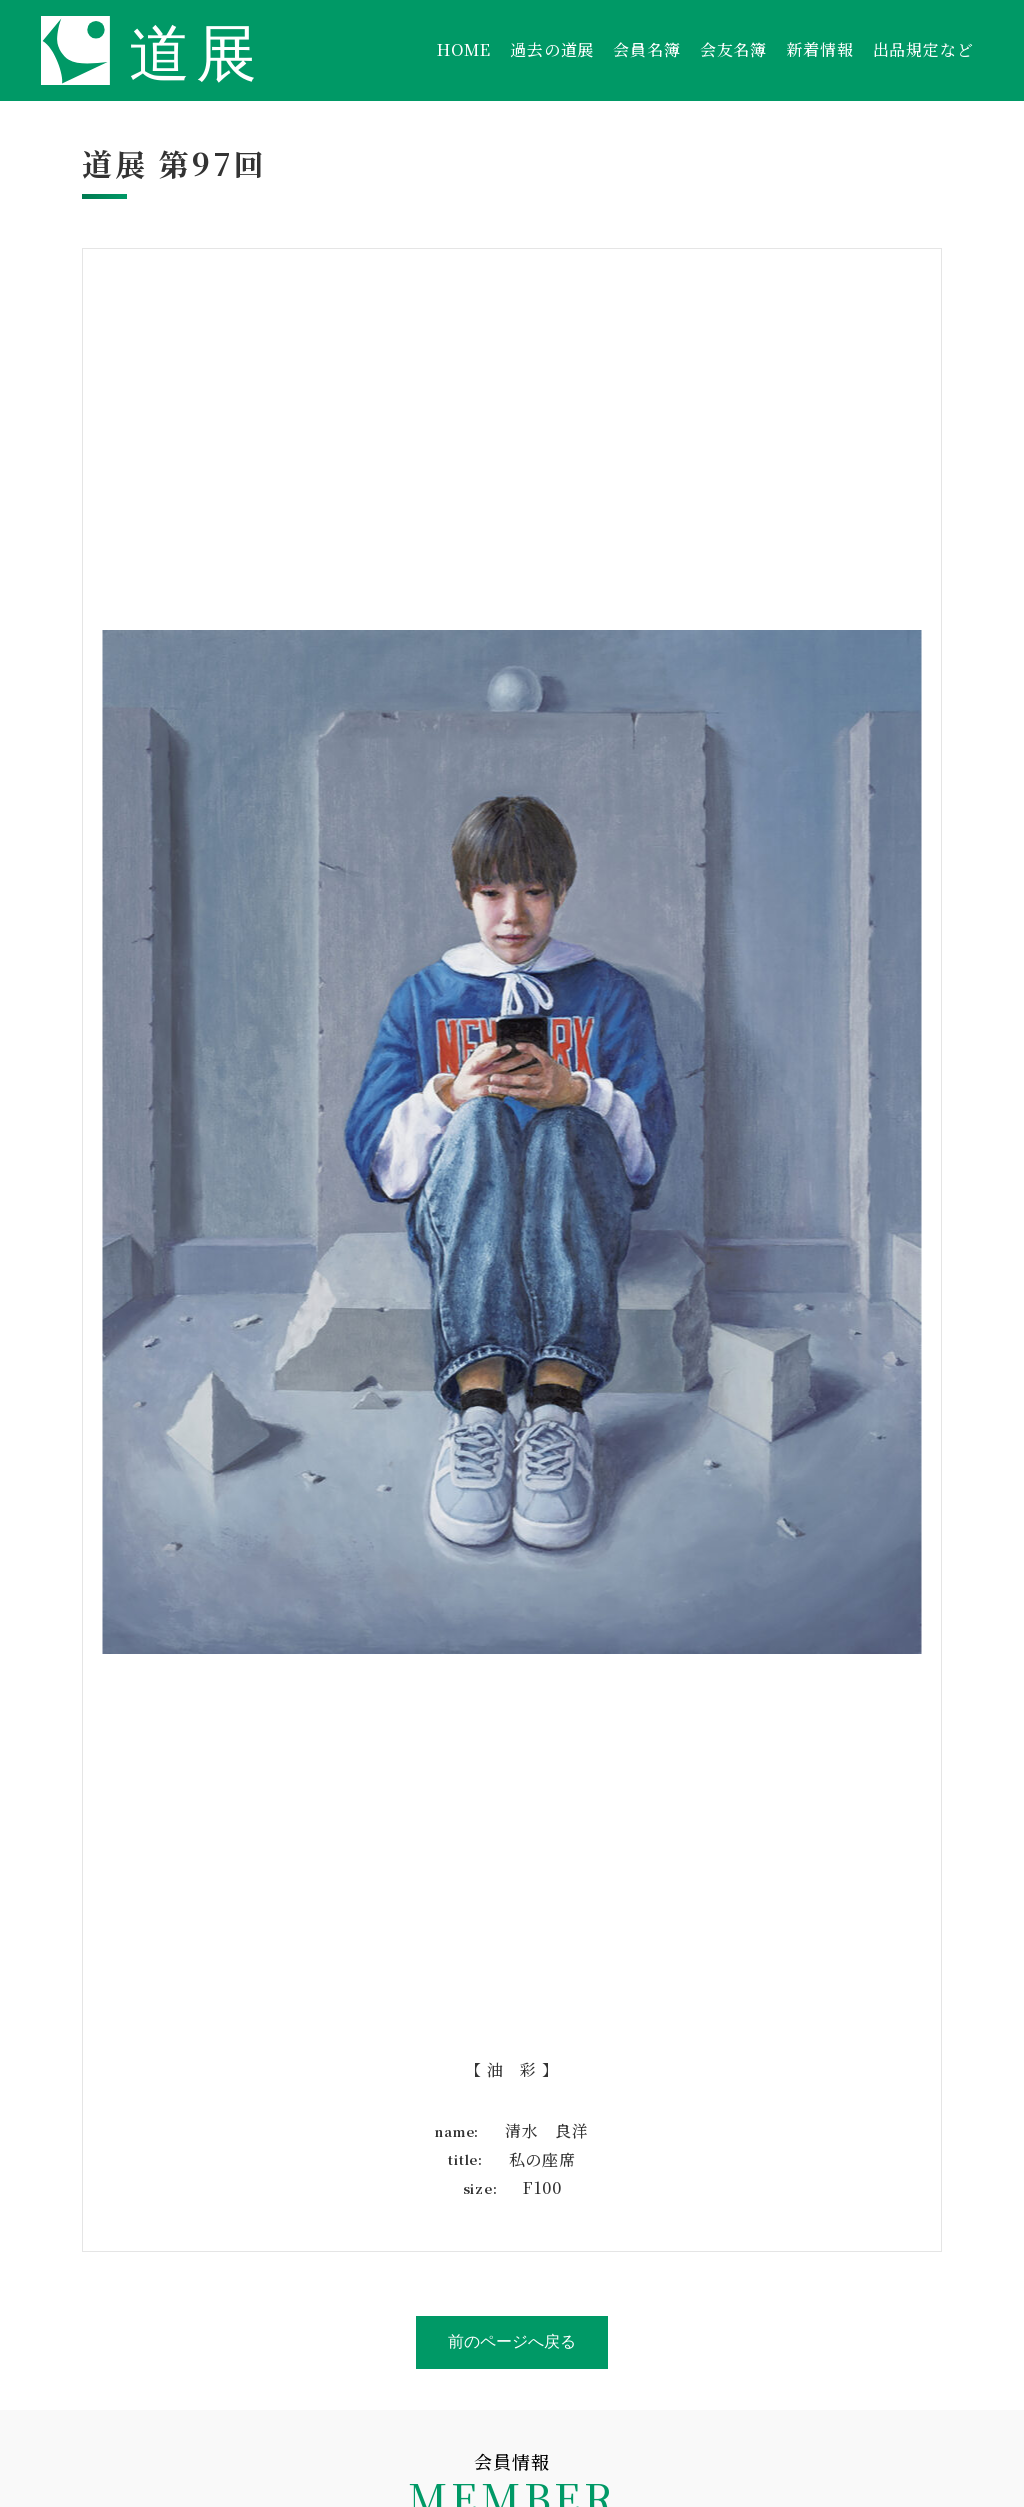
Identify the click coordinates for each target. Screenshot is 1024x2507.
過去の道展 (552, 49)
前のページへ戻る (512, 2341)
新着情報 (819, 49)
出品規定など (923, 49)
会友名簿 (733, 49)
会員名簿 (646, 49)
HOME (464, 49)
